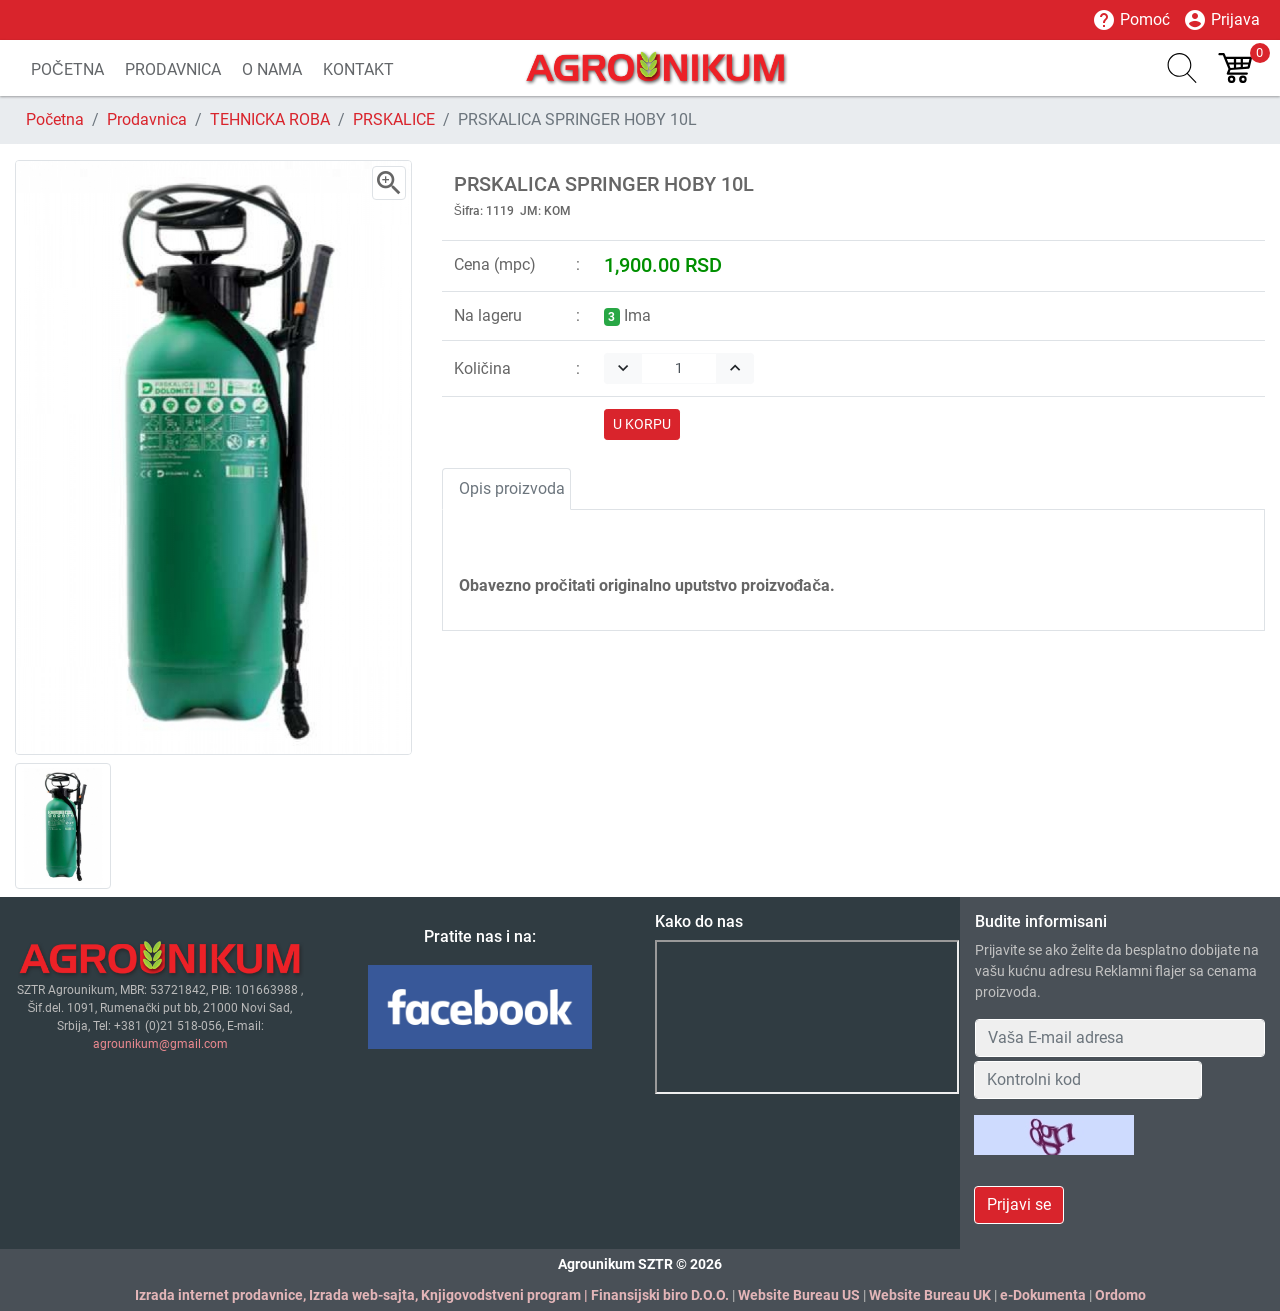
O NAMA (272, 69)
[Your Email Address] (1120, 1038)
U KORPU (642, 424)
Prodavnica (147, 119)
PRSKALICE (394, 119)
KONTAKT (358, 69)
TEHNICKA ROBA (270, 119)
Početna (55, 119)
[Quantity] (679, 368)
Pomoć (1131, 20)
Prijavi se (1019, 1204)
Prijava (1221, 20)
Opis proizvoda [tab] (512, 488)
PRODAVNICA (173, 69)
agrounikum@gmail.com (160, 1044)
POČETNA (67, 69)
